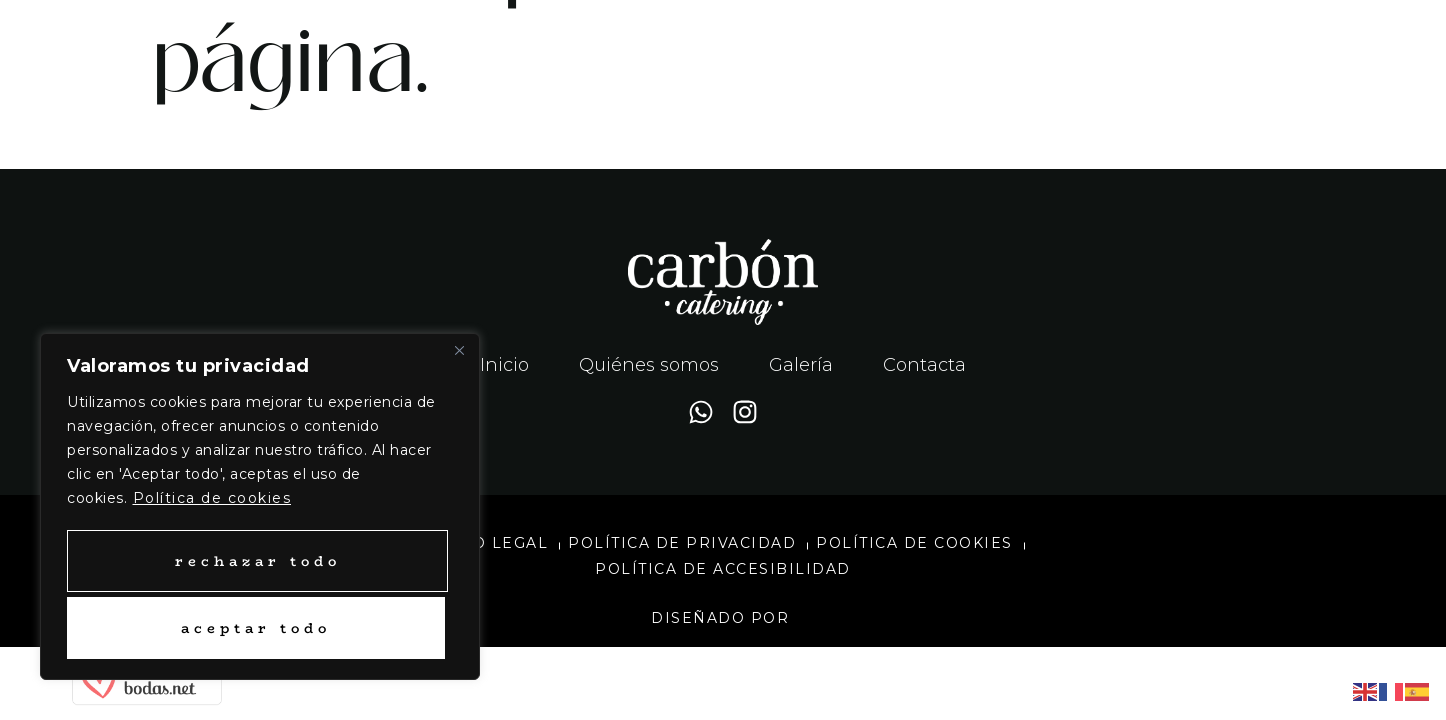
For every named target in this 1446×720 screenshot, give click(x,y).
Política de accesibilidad (723, 569)
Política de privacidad (682, 543)
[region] (260, 508)
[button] (1084, 46)
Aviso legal (491, 543)
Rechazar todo (256, 561)
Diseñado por (723, 618)
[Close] (459, 354)
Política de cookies (212, 502)
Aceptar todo (256, 628)
